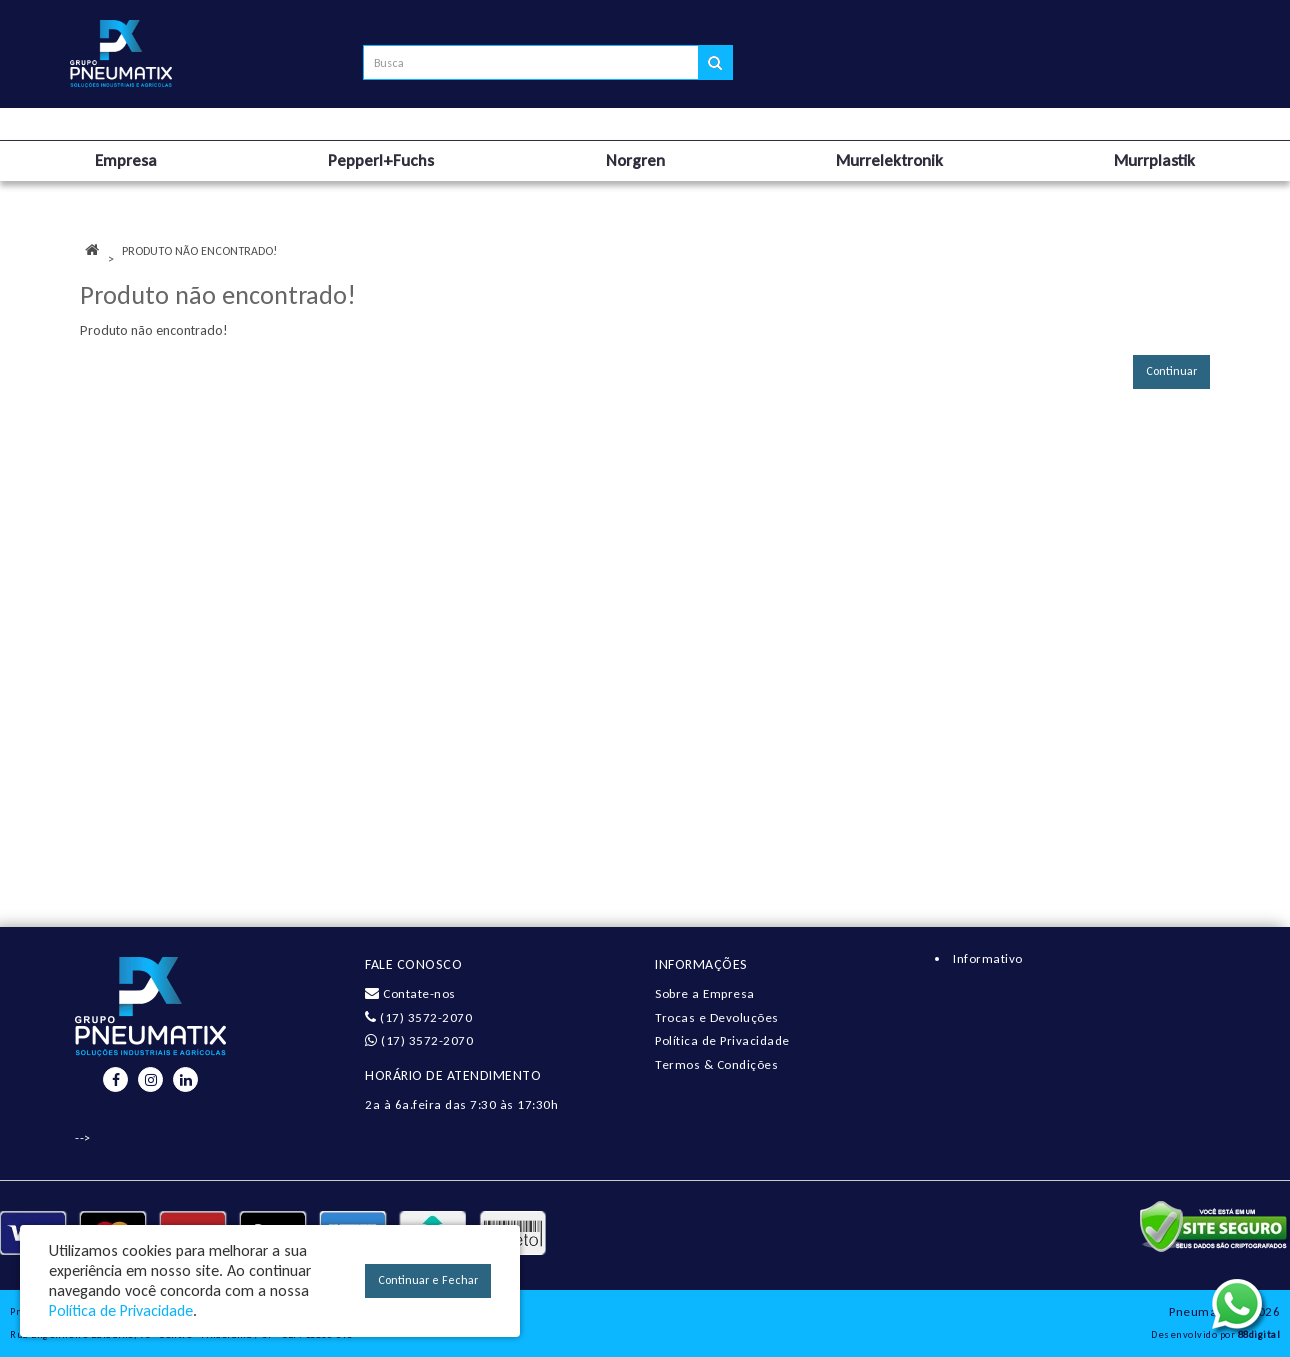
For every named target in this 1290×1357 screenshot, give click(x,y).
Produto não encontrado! (199, 251)
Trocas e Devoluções (717, 1017)
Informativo (988, 958)
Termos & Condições (716, 1064)
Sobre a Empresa (705, 993)
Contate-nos (410, 993)
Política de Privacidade (722, 1040)
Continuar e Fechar (428, 1280)
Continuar (1171, 371)
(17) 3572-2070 (418, 1017)
